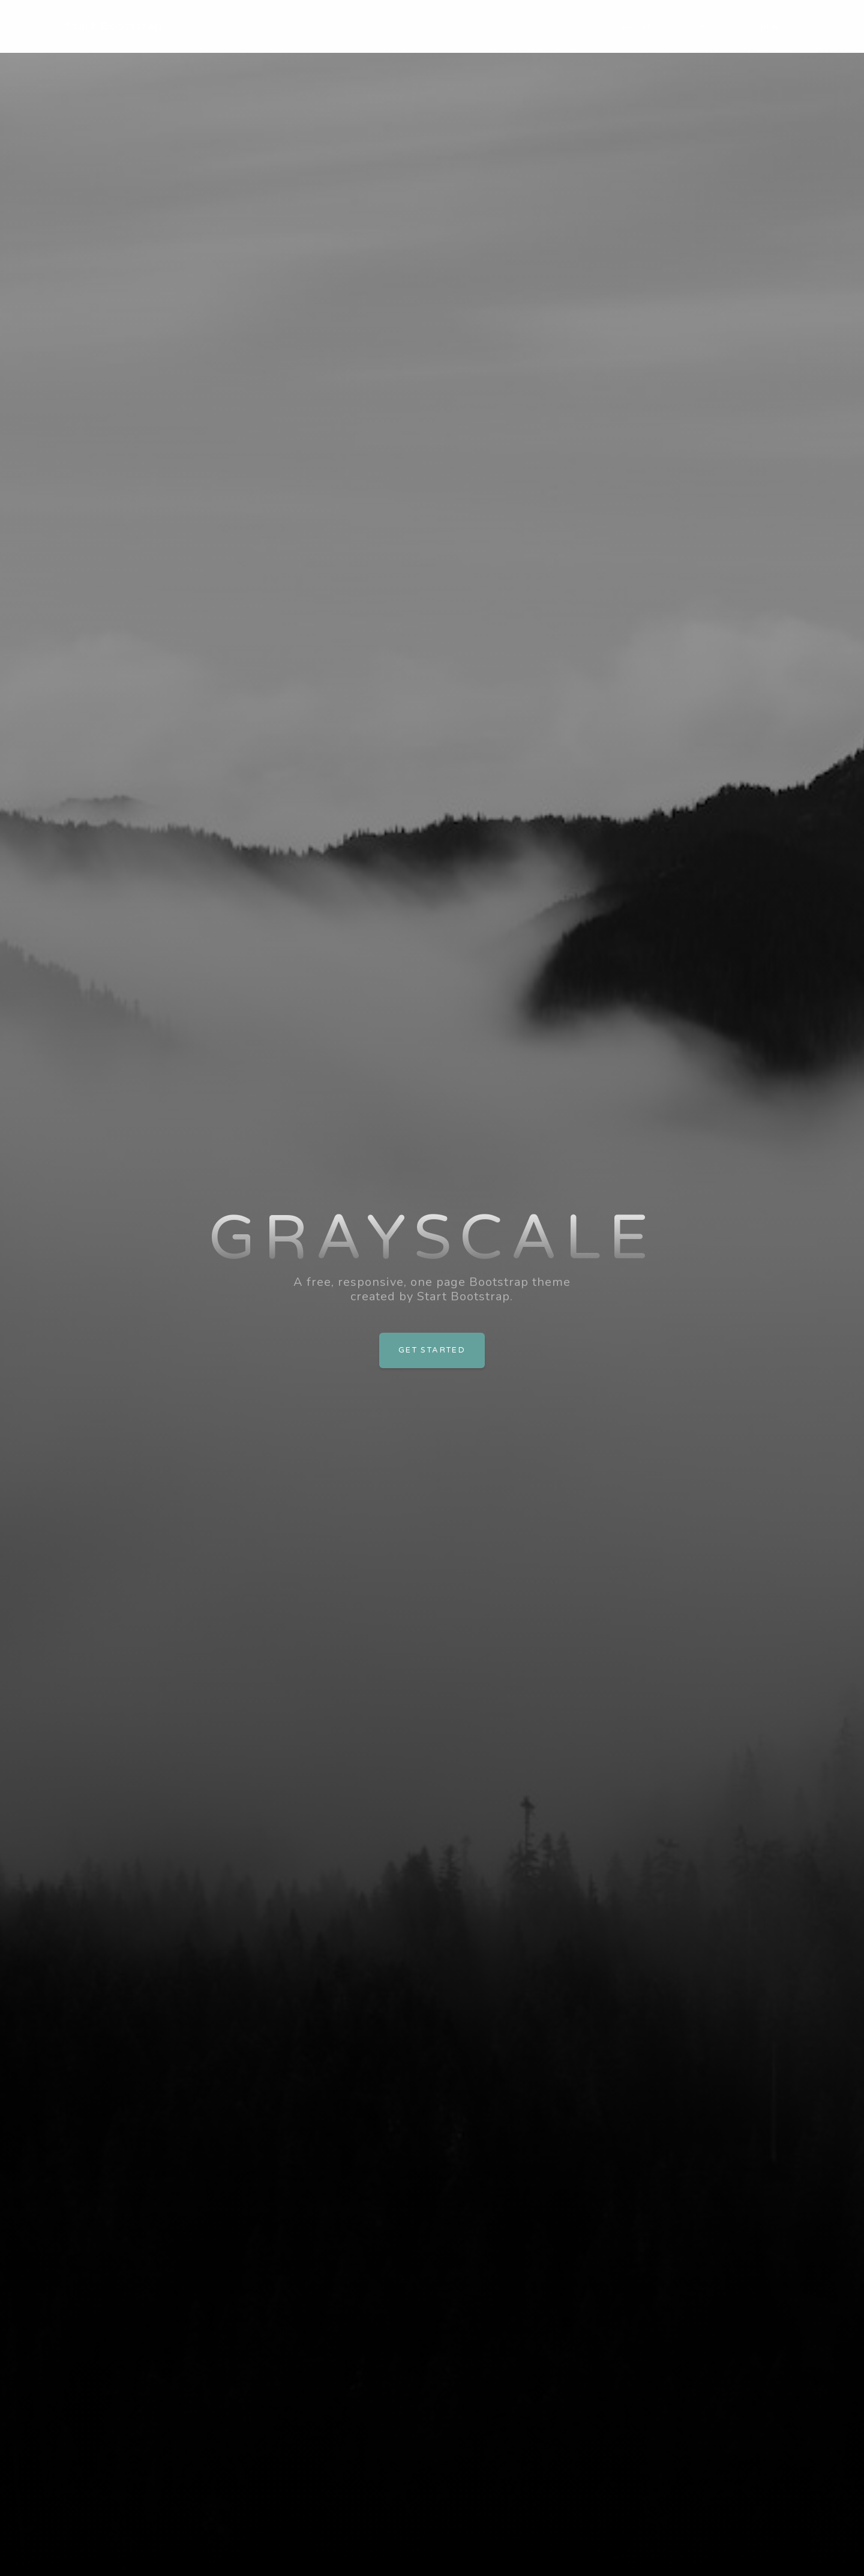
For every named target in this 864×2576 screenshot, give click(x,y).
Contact (767, 26)
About (636, 26)
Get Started (432, 1350)
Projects (700, 26)
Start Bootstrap (114, 26)
